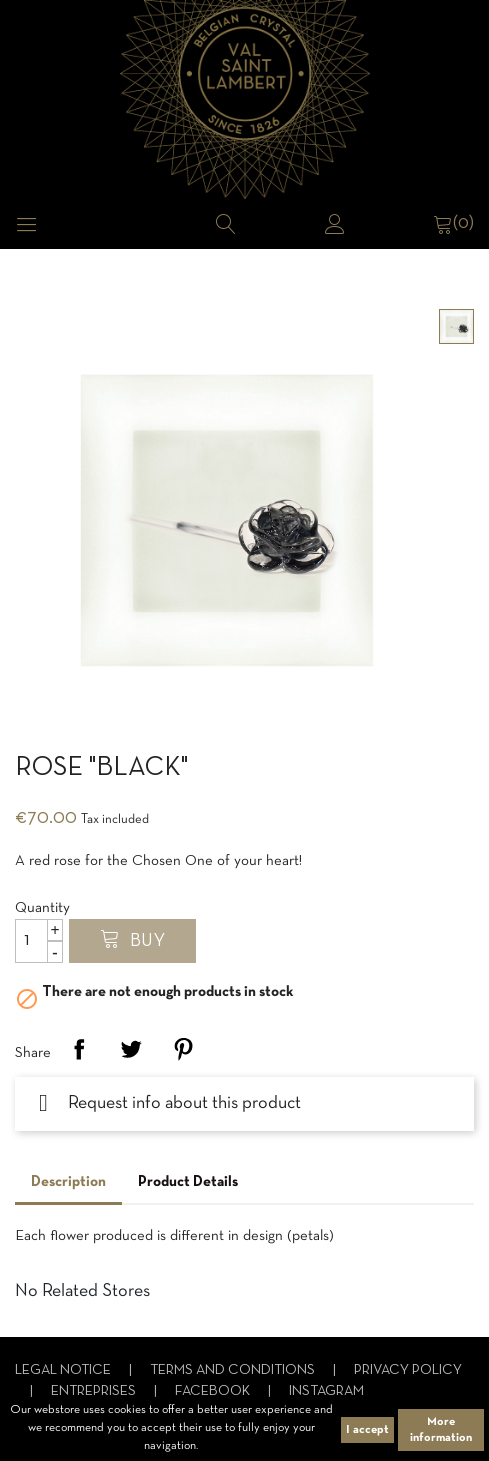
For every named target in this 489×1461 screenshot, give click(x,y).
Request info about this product (170, 1103)
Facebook (214, 1391)
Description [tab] (68, 1182)
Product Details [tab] (188, 1182)
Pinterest (183, 1049)
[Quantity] (39, 941)
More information (441, 1430)
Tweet (131, 1049)
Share (79, 1049)
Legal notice (64, 1370)
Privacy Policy (408, 1370)
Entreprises (95, 1391)
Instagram (326, 1391)
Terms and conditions (234, 1370)
